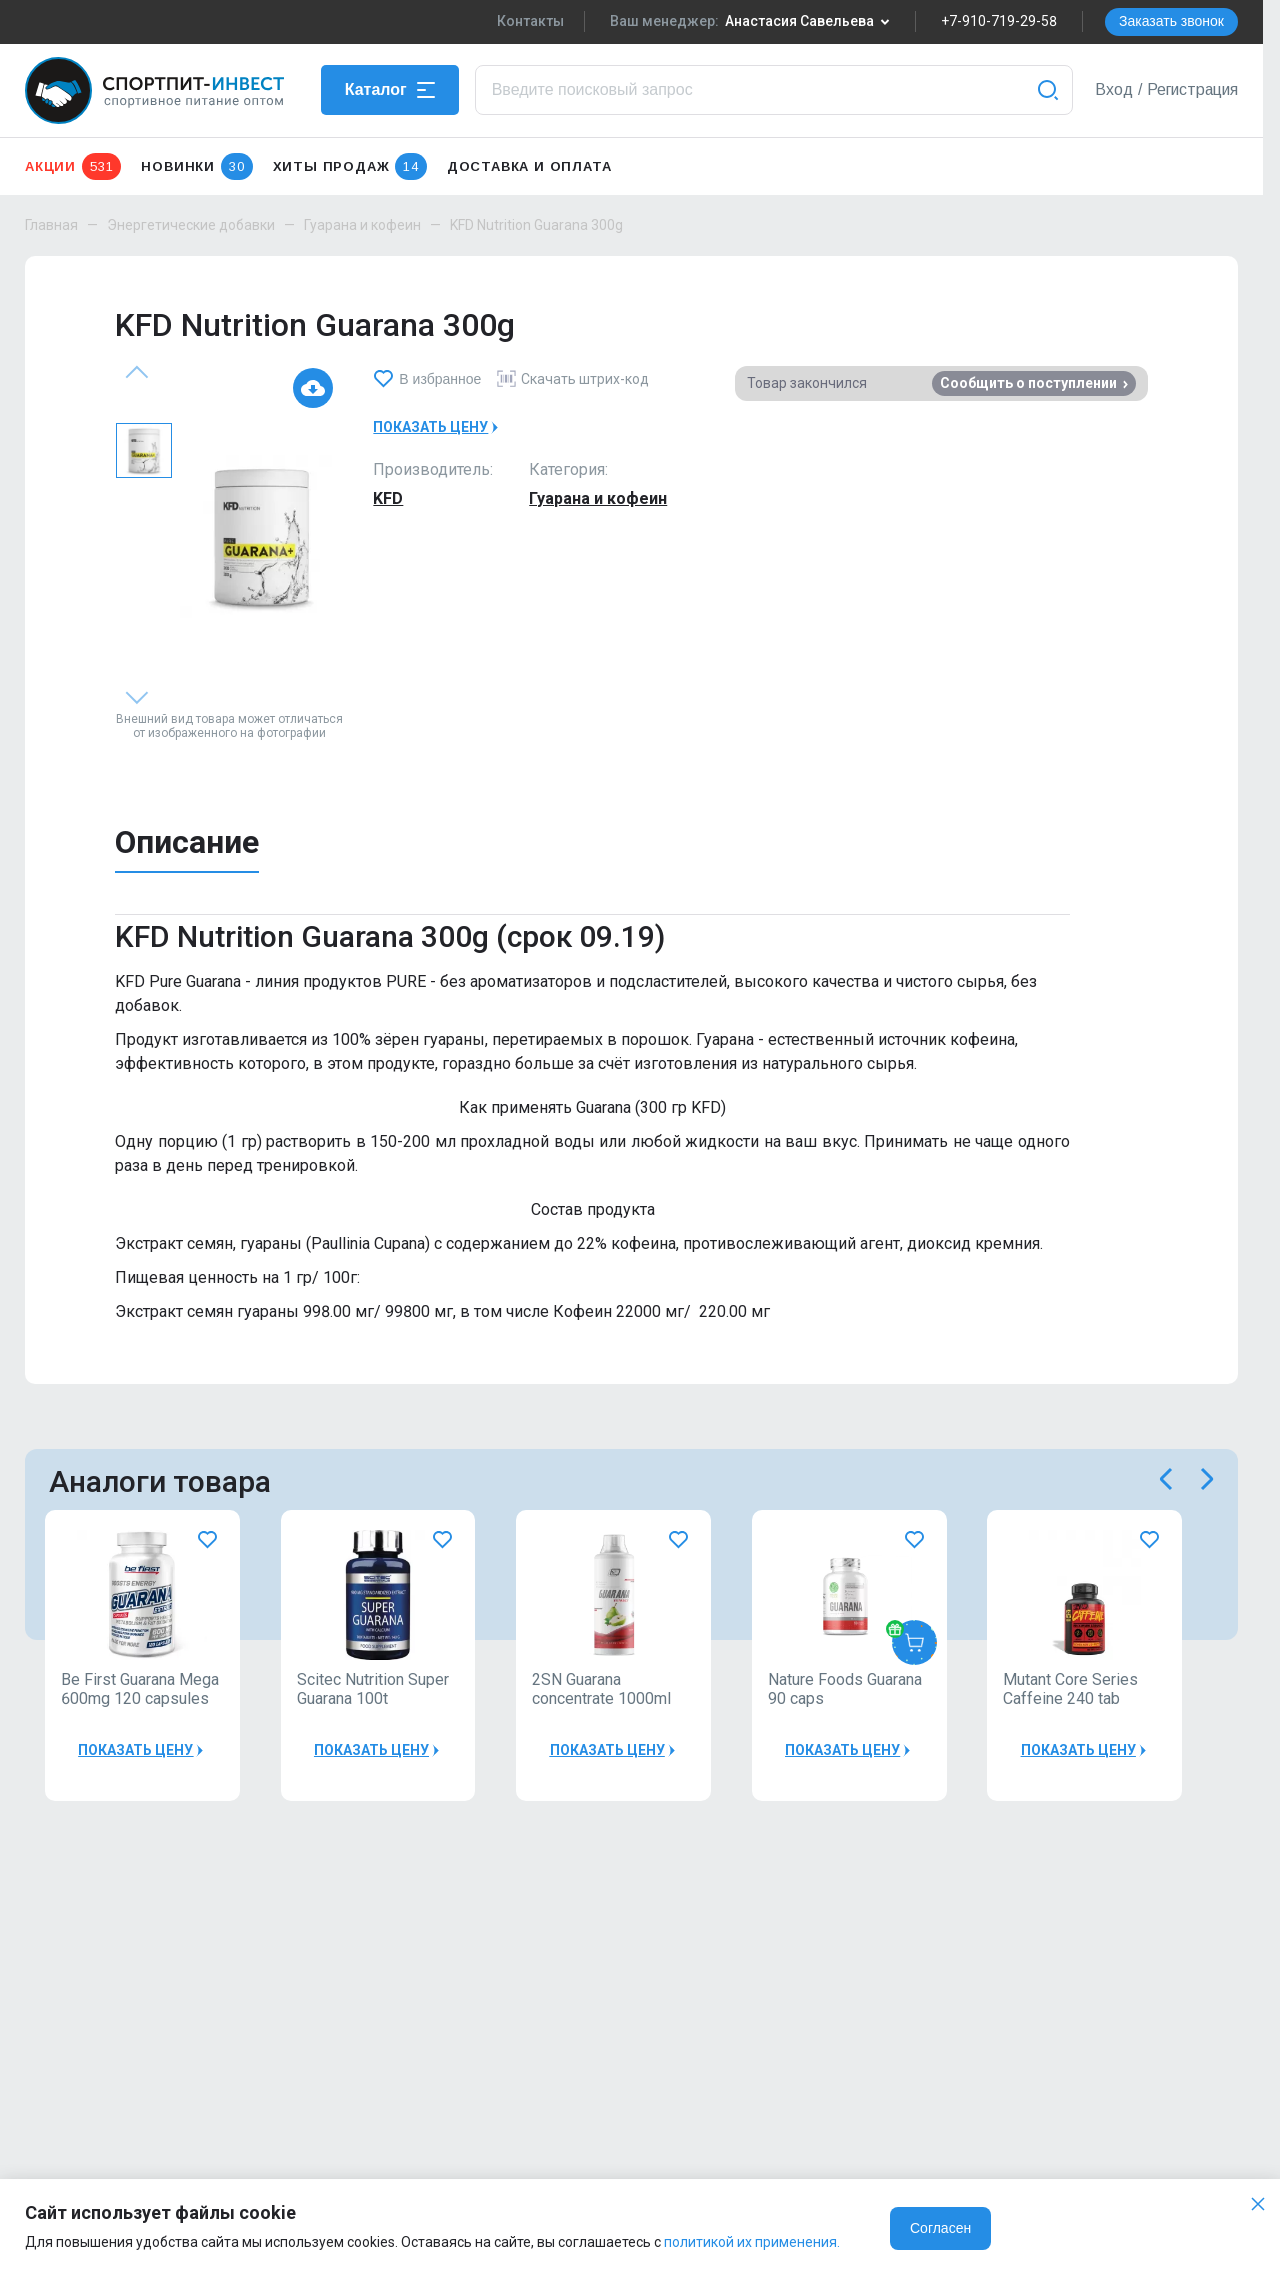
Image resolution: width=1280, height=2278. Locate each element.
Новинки (196, 166)
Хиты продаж (350, 166)
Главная (51, 225)
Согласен (940, 2228)
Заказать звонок (1171, 21)
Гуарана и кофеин (362, 225)
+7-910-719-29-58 (999, 21)
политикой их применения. (752, 2242)
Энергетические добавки (191, 225)
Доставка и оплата (529, 166)
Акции (73, 166)
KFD (388, 498)
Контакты (530, 21)
